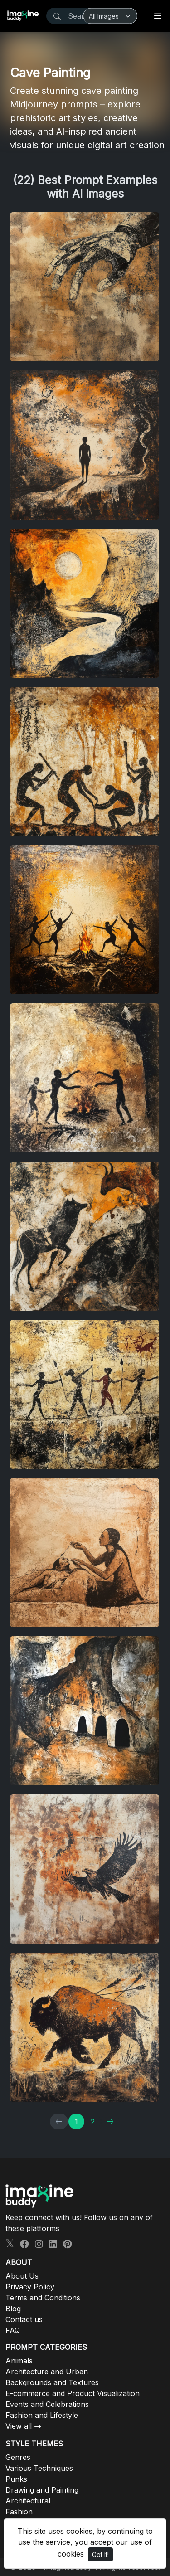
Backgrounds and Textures (52, 2382)
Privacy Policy (29, 2286)
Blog (13, 2308)
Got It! (100, 2554)
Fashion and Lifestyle (41, 2415)
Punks (16, 2479)
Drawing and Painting (41, 2489)
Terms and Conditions (42, 2297)
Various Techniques (39, 2468)
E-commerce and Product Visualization (72, 2393)
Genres (17, 2457)
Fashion (19, 2511)
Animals (19, 2360)
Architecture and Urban (46, 2371)
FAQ (12, 2330)
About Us (22, 2275)
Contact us (24, 2319)
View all (18, 2425)
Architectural (27, 2500)
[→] (110, 2121)
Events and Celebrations (47, 2404)
